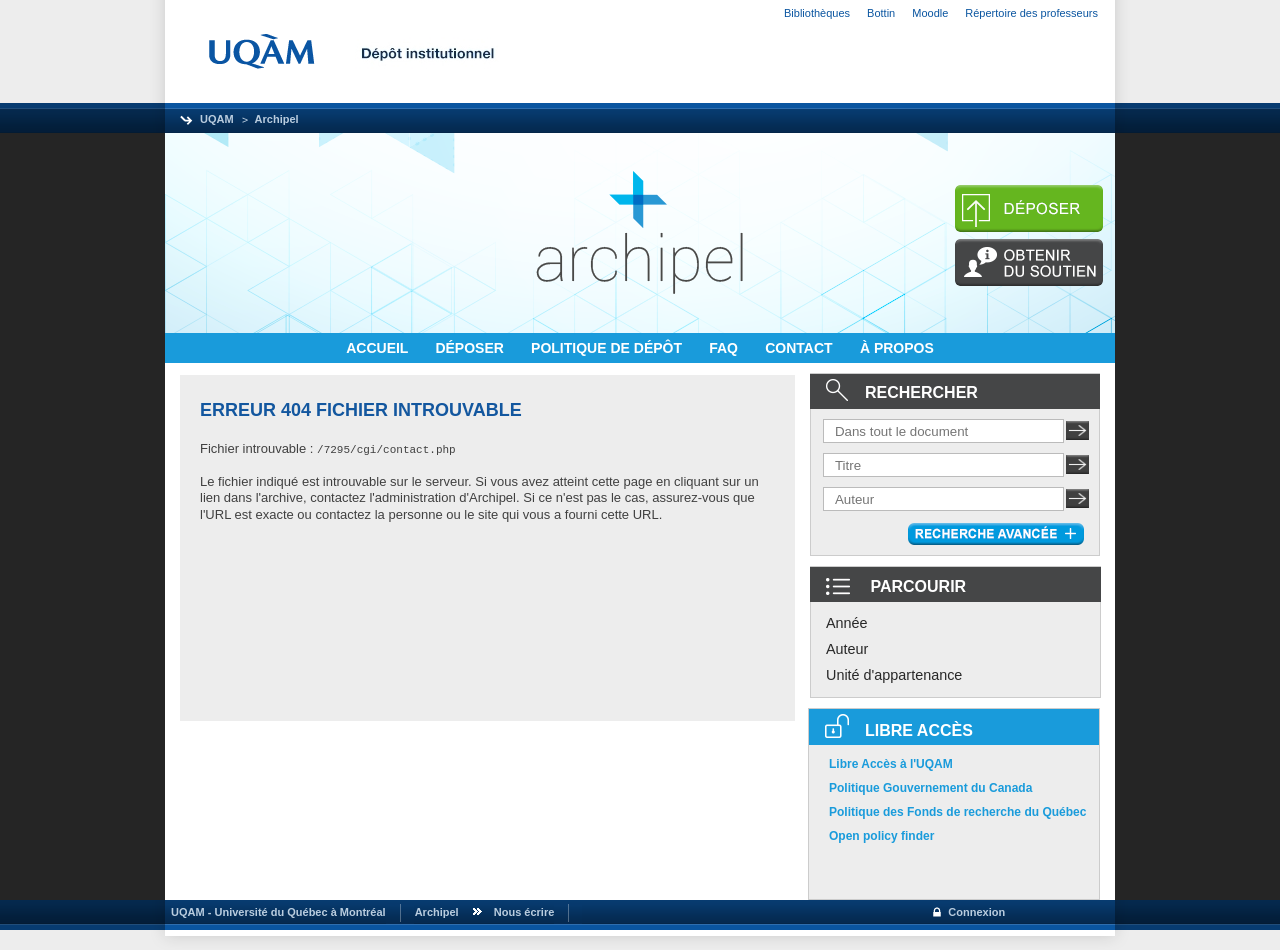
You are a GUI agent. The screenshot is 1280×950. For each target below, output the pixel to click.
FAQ (725, 348)
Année (847, 623)
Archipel (277, 119)
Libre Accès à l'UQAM (891, 764)
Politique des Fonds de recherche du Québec (957, 812)
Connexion (976, 912)
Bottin (881, 13)
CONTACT (800, 348)
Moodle (930, 13)
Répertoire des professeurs (1031, 13)
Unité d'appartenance (894, 675)
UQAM (217, 119)
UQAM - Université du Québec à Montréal (275, 912)
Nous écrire (524, 912)
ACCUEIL (379, 348)
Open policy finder (881, 836)
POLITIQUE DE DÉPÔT (608, 348)
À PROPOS (897, 348)
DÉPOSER (471, 348)
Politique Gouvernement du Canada (930, 788)
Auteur (847, 649)
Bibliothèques (817, 13)
